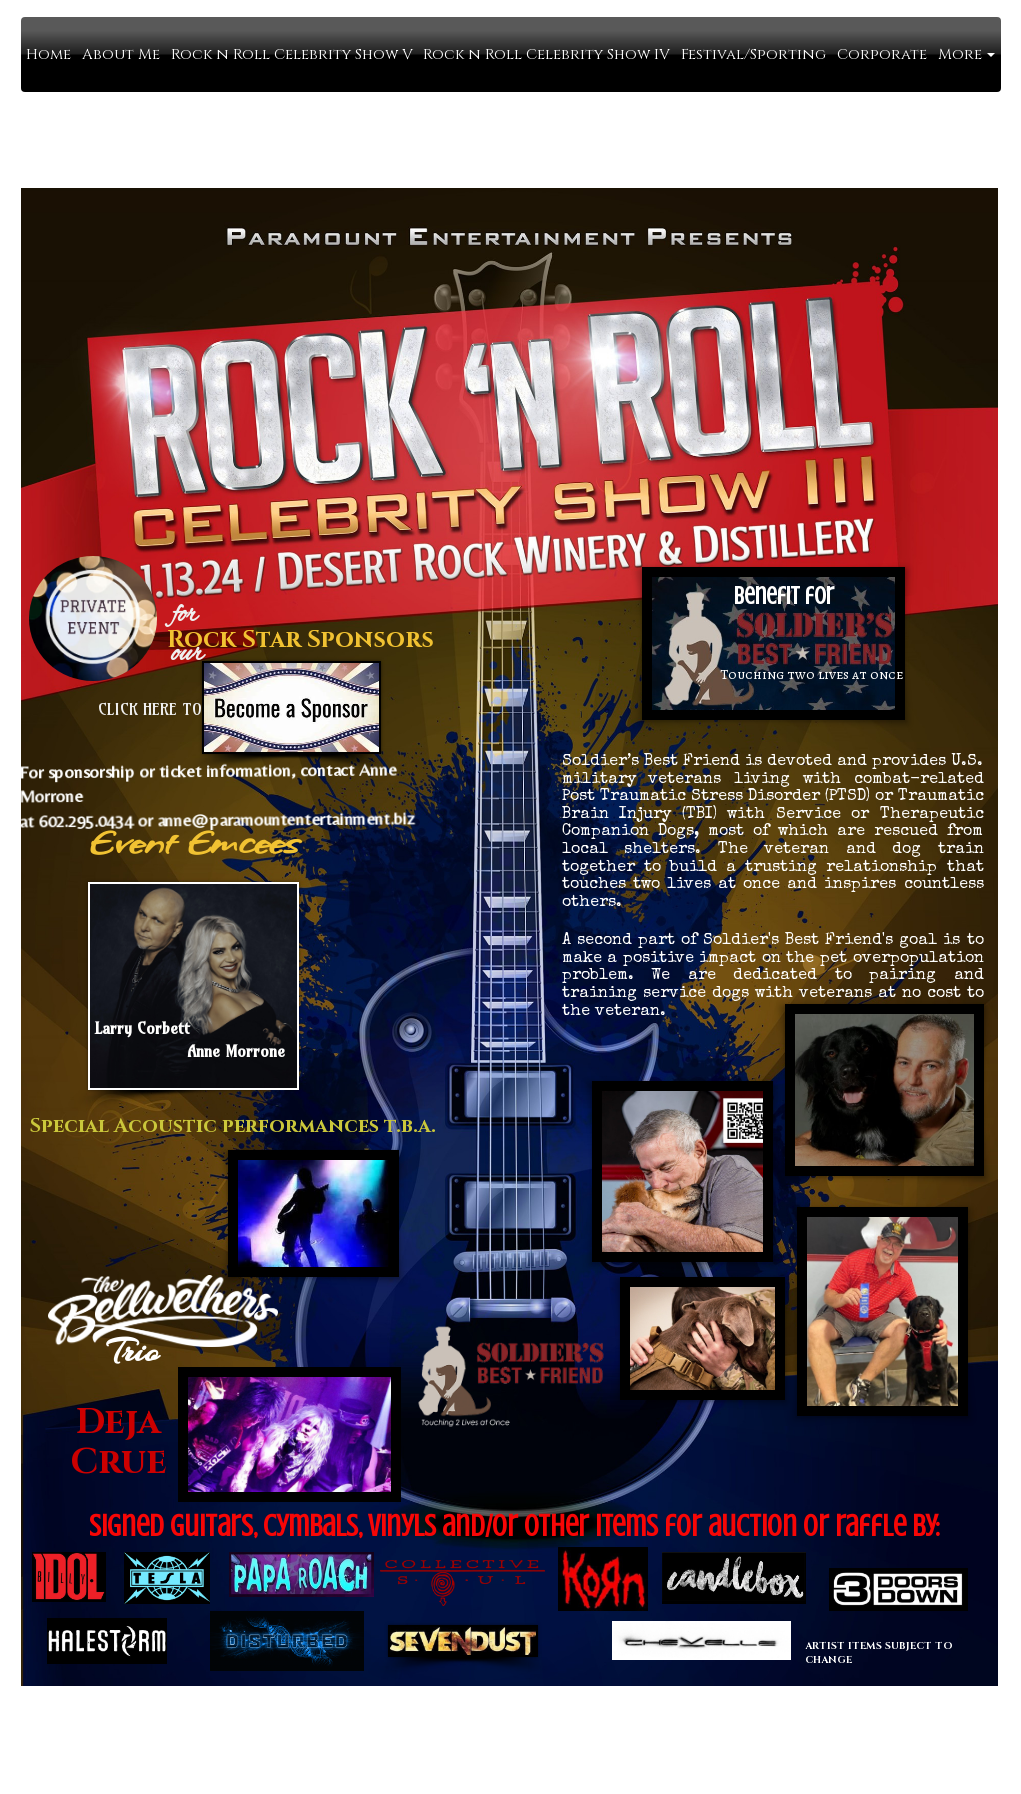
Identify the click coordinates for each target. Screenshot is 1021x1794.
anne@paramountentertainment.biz (277, 811)
